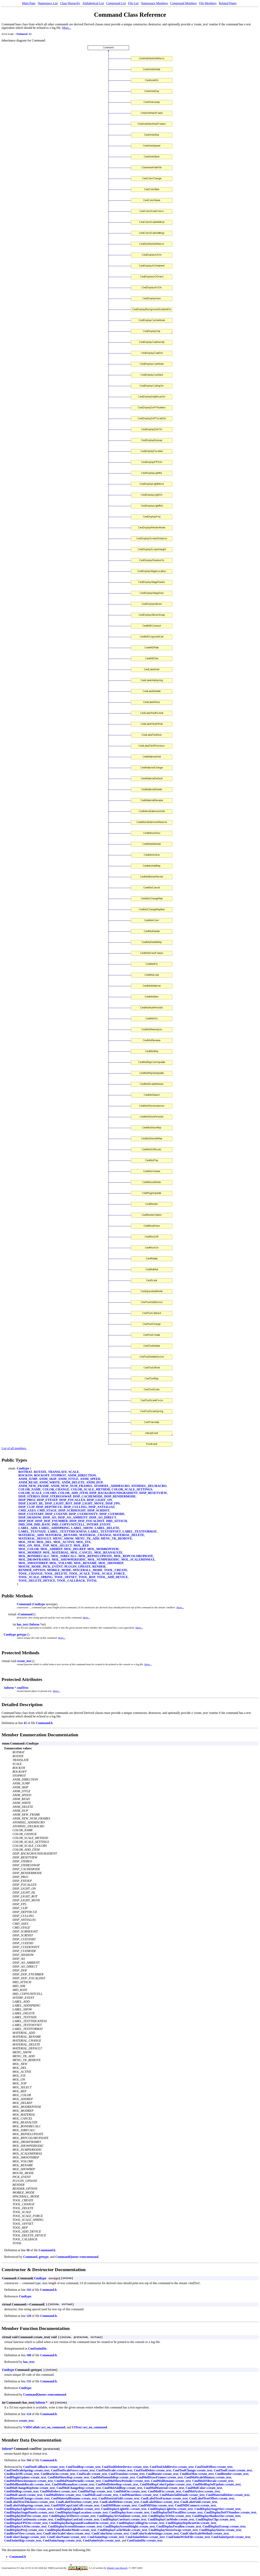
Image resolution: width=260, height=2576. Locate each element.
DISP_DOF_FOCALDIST (87, 1521)
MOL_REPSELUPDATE (95, 1556)
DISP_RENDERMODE (120, 1497)
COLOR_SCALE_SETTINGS (132, 1490)
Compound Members (183, 3)
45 (25, 1723)
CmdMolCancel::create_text (23, 2495)
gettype (22, 1635)
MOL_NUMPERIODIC (104, 1560)
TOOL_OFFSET (65, 1577)
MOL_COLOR (28, 1549)
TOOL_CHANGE (30, 1574)
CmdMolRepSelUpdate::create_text (217, 2485)
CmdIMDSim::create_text (155, 2506)
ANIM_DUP (94, 1483)
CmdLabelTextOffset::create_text (211, 2499)
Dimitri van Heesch (117, 2568)
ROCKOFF (42, 1476)
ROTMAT (25, 1472)
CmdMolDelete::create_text (62, 2495)
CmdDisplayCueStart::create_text (123, 2520)
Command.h (23, 34)
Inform (34, 1625)
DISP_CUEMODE (111, 1514)
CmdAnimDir (37, 2349)
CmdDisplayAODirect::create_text (72, 2516)
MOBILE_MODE (59, 1570)
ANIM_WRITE (49, 1483)
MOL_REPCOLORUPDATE (133, 1556)
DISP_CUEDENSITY (83, 1514)
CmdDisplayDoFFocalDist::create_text (176, 2513)
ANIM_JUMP (27, 1479)
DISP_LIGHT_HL (30, 1504)
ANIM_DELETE (73, 1483)
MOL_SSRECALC (64, 1556)
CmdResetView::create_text (23, 2534)
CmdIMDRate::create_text (119, 2506)
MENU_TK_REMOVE (116, 1539)
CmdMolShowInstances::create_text (28, 2481)
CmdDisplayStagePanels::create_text (29, 2513)
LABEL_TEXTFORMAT (139, 1532)
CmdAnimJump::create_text (62, 2541)
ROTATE (40, 1472)
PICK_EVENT (53, 1567)
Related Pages (227, 3)
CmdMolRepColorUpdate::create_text (165, 2485)
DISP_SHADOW (29, 1518)
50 (27, 2250)
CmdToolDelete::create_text (152, 2471)
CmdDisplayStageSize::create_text (217, 2509)
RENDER (99, 1567)
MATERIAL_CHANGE (95, 1535)
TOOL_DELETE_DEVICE (36, 1581)
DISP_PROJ (26, 1500)
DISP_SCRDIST (98, 1511)
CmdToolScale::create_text (114, 2471)
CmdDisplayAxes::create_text (129, 2513)
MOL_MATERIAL (56, 1553)
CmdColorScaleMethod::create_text (204, 2534)
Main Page (29, 3)
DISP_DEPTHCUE (49, 1507)
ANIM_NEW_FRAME (33, 1486)
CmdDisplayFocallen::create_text (178, 2527)
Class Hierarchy (70, 3)
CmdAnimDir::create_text (144, 2541)
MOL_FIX (83, 1542)
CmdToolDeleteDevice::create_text (125, 2467)
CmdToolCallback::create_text (43, 2467)
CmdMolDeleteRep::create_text (117, 2485)
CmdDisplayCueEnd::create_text (77, 2520)
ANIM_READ (27, 1483)
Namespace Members (154, 3)
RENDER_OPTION (31, 1570)
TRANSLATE (57, 1472)
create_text (24, 1661)
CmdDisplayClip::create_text (215, 2520)
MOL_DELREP (75, 1549)
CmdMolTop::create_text (95, 2492)
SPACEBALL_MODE (87, 1570)
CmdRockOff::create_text (21, 2474)
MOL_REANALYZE (108, 1553)
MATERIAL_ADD (31, 1535)
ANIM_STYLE (68, 1479)
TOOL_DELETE (55, 1574)
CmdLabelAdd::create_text (198, 2502)
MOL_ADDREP (51, 1549)
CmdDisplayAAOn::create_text (25, 2527)
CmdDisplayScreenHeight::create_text (129, 2527)
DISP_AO (49, 1518)
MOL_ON (25, 1546)
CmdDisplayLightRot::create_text (77, 2509)
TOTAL (92, 1581)
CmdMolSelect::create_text (58, 2492)
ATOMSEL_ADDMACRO (111, 1486)
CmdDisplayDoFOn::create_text (26, 2516)
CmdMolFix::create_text (164, 2492)
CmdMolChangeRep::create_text (78, 2488)
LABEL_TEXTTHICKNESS (67, 1532)
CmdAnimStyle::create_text (101, 2541)
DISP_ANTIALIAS (101, 1507)
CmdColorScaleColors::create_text (66, 2534)
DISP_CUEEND (56, 1514)
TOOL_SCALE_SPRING (35, 1577)
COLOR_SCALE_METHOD (90, 1490)
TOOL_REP (86, 1577)
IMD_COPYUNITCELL (68, 1525)
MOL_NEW (26, 1542)
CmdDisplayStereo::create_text (220, 2530)
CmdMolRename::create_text (171, 2481)
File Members (207, 3)
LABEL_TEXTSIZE (32, 1532)
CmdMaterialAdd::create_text (119, 2499)
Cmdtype (23, 1469)
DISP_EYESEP (47, 1500)
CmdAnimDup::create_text (105, 2537)
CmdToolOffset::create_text (213, 2467)
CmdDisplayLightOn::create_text (170, 2509)
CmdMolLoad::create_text (100, 2495)
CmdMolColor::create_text (204, 2488)
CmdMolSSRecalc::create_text (212, 2481)
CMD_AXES (27, 1511)
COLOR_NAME (29, 1490)
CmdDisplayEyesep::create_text (224, 2527)
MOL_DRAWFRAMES (34, 1560)
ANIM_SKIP (47, 1479)
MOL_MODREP (29, 1553)
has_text (22, 1625)
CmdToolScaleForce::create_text (73, 2471)
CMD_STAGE (47, 1511)
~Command (24, 1614)
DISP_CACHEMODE (87, 1497)
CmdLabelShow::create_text (160, 2502)
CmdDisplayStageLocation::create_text (81, 2513)
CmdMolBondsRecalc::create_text (27, 2485)
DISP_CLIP (26, 1507)
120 (28, 2316)
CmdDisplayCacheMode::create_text (122, 2530)
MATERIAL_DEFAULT (34, 1539)
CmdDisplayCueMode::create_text (171, 2520)
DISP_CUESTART (31, 1514)
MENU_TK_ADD (87, 1539)
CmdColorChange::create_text (24, 2537)
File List (133, 3)
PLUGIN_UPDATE (77, 1567)
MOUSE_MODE (29, 1567)
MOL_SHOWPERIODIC (69, 1560)
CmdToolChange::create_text (192, 2471)
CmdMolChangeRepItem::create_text (29, 2488)
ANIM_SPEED (90, 1479)
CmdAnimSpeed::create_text (230, 2537)
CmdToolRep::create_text (83, 2467)
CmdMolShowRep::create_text (68, 2478)
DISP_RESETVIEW (153, 1493)
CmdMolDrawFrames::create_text (159, 2478)
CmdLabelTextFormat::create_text (164, 2499)
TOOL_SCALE (79, 1574)
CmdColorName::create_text (66, 2537)
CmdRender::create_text (231, 2474)
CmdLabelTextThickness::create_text (29, 2502)
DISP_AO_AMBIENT (73, 1518)
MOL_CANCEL (81, 1553)
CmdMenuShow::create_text (139, 2495)
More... (66, 27)
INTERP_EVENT (98, 1525)
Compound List (116, 3)
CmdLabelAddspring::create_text (27, 2506)
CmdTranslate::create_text (126, 2474)
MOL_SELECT (61, 1546)
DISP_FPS (113, 1504)
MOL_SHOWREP (110, 1563)
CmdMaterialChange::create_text (27, 2499)
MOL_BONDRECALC (34, 1556)
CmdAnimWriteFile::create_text (188, 2537)
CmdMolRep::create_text (21, 2492)
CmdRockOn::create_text (58, 2474)
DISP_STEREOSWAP (56, 1497)
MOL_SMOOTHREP (33, 1563)
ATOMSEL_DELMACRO (149, 1486)
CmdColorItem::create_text (110, 2534)
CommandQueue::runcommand (76, 2257)
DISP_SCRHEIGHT (72, 1511)
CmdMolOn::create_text (129, 2492)
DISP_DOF (26, 1521)
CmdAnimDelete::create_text (145, 2537)
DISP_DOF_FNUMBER (51, 1521)
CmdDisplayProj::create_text (24, 2530)
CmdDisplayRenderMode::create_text (70, 2530)
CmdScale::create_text (92, 2474)
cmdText (22, 1688)
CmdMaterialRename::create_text (74, 2499)
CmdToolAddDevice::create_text (172, 2467)
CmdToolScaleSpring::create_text (26, 2471)
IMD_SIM (25, 1525)
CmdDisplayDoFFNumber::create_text (230, 2513)
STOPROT (58, 1476)
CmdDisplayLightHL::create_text (123, 2509)
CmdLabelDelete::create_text (119, 2502)
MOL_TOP (41, 1546)
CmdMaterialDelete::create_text (227, 2495)
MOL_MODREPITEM (102, 1549)
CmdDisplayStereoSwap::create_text (173, 2530)
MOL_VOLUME (60, 1563)
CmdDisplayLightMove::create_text (28, 2509)
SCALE (74, 1472)
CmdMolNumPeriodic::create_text (77, 2481)
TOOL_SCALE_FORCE (108, 1574)
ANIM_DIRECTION (82, 1476)
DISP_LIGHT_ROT (58, 1504)
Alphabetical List (93, 3)
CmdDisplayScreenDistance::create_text (75, 2527)
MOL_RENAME (85, 1563)
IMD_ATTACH (116, 1521)
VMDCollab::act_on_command (44, 2427)
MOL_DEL (44, 1542)
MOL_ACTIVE (64, 1542)
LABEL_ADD (27, 1528)
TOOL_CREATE (115, 1570)
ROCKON (25, 1476)
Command (24, 1604)
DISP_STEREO (29, 1497)
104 (28, 2460)
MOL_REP (81, 1546)
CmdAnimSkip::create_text (22, 2541)
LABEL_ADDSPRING (54, 1528)
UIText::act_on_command (89, 2427)
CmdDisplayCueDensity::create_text (28, 2520)
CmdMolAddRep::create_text (122, 2488)
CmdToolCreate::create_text (233, 2471)
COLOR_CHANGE (56, 1490)
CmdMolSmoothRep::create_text (113, 2478)
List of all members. (14, 1448)
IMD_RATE (42, 1525)
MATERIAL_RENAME (61, 1535)
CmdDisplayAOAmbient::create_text (122, 2516)
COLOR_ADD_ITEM (73, 1493)
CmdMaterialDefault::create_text (182, 2495)
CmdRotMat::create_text (197, 2474)
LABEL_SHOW (82, 1528)
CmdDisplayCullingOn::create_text (140, 2523)
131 (28, 2382)
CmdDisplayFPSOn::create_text (25, 2523)
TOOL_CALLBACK (71, 1581)
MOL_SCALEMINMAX (138, 1560)
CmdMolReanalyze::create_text (73, 2485)
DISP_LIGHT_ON (99, 1500)
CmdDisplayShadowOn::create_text (216, 2516)
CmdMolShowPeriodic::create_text (125, 2481)
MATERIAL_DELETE (128, 1535)
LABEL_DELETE (107, 1528)
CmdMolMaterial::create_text (164, 2488)
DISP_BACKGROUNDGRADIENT (113, 1493)
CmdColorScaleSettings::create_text (154, 2534)
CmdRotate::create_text (162, 2474)
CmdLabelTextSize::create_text (77, 2502)
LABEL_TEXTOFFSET (104, 1532)
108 (28, 2355)
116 (28, 2290)
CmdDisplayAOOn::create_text (169, 2516)
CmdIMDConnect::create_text (195, 2506)
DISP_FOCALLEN (72, 1500)
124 (28, 2414)
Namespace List (48, 3)
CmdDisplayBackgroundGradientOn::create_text (82, 2523)
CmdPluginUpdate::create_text (25, 2478)
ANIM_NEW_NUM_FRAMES (71, 1486)
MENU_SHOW (63, 1539)
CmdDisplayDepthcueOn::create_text (191, 2523)
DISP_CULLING (75, 1507)
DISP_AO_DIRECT (102, 1518)
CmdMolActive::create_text (201, 2492)
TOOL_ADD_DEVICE (112, 1577)
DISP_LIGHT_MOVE (89, 1504)
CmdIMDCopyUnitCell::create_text (75, 2506)
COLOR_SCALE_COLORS (37, 1493)
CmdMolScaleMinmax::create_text (207, 2478)
